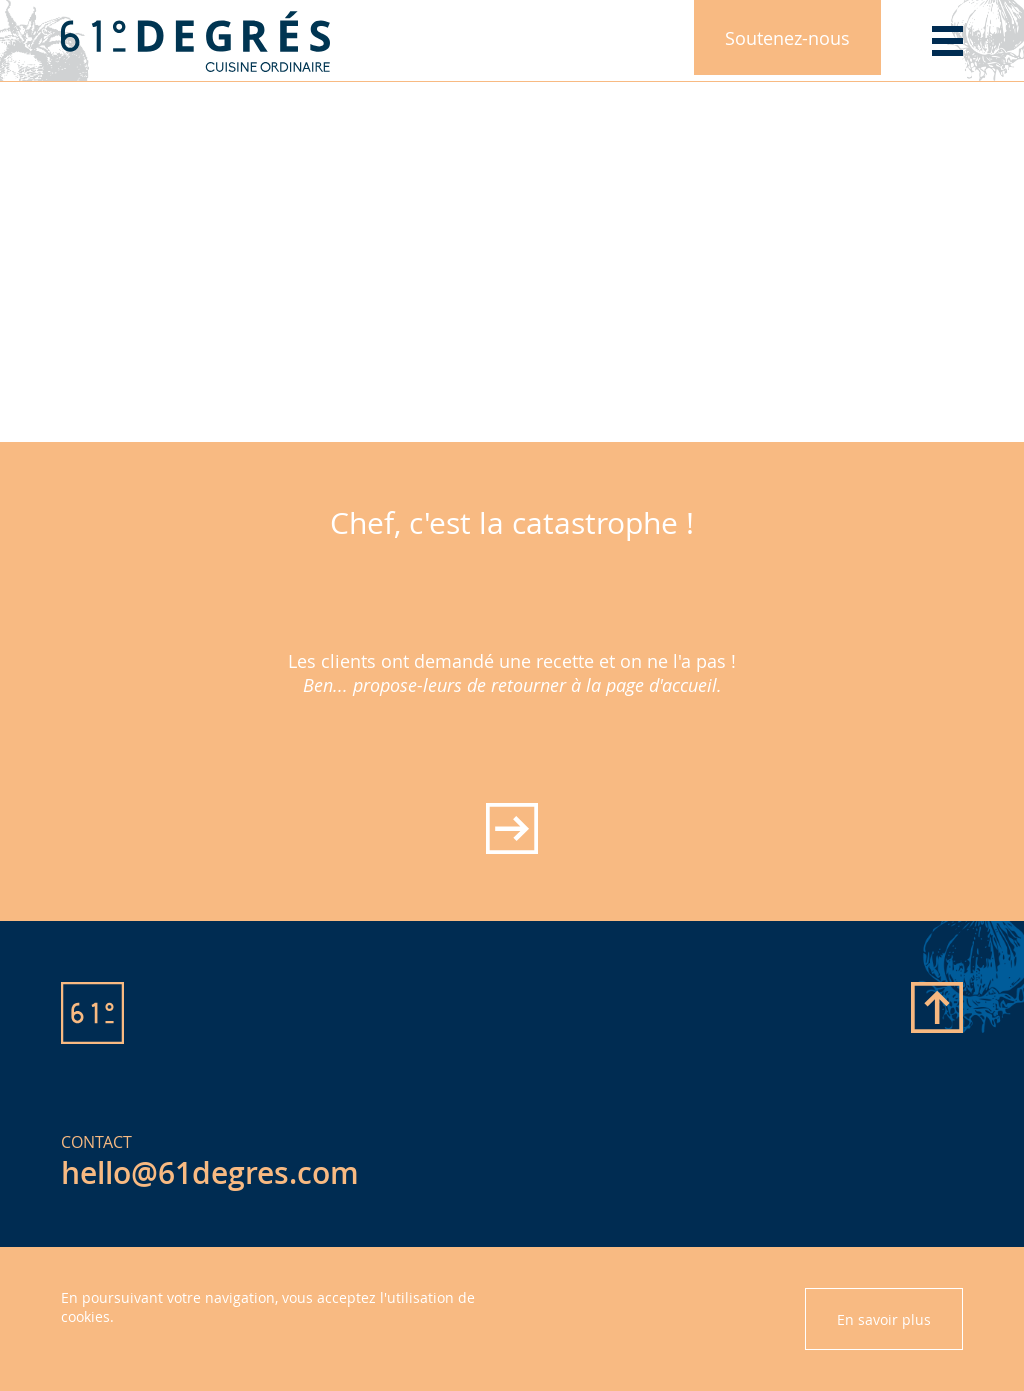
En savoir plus (884, 1319)
